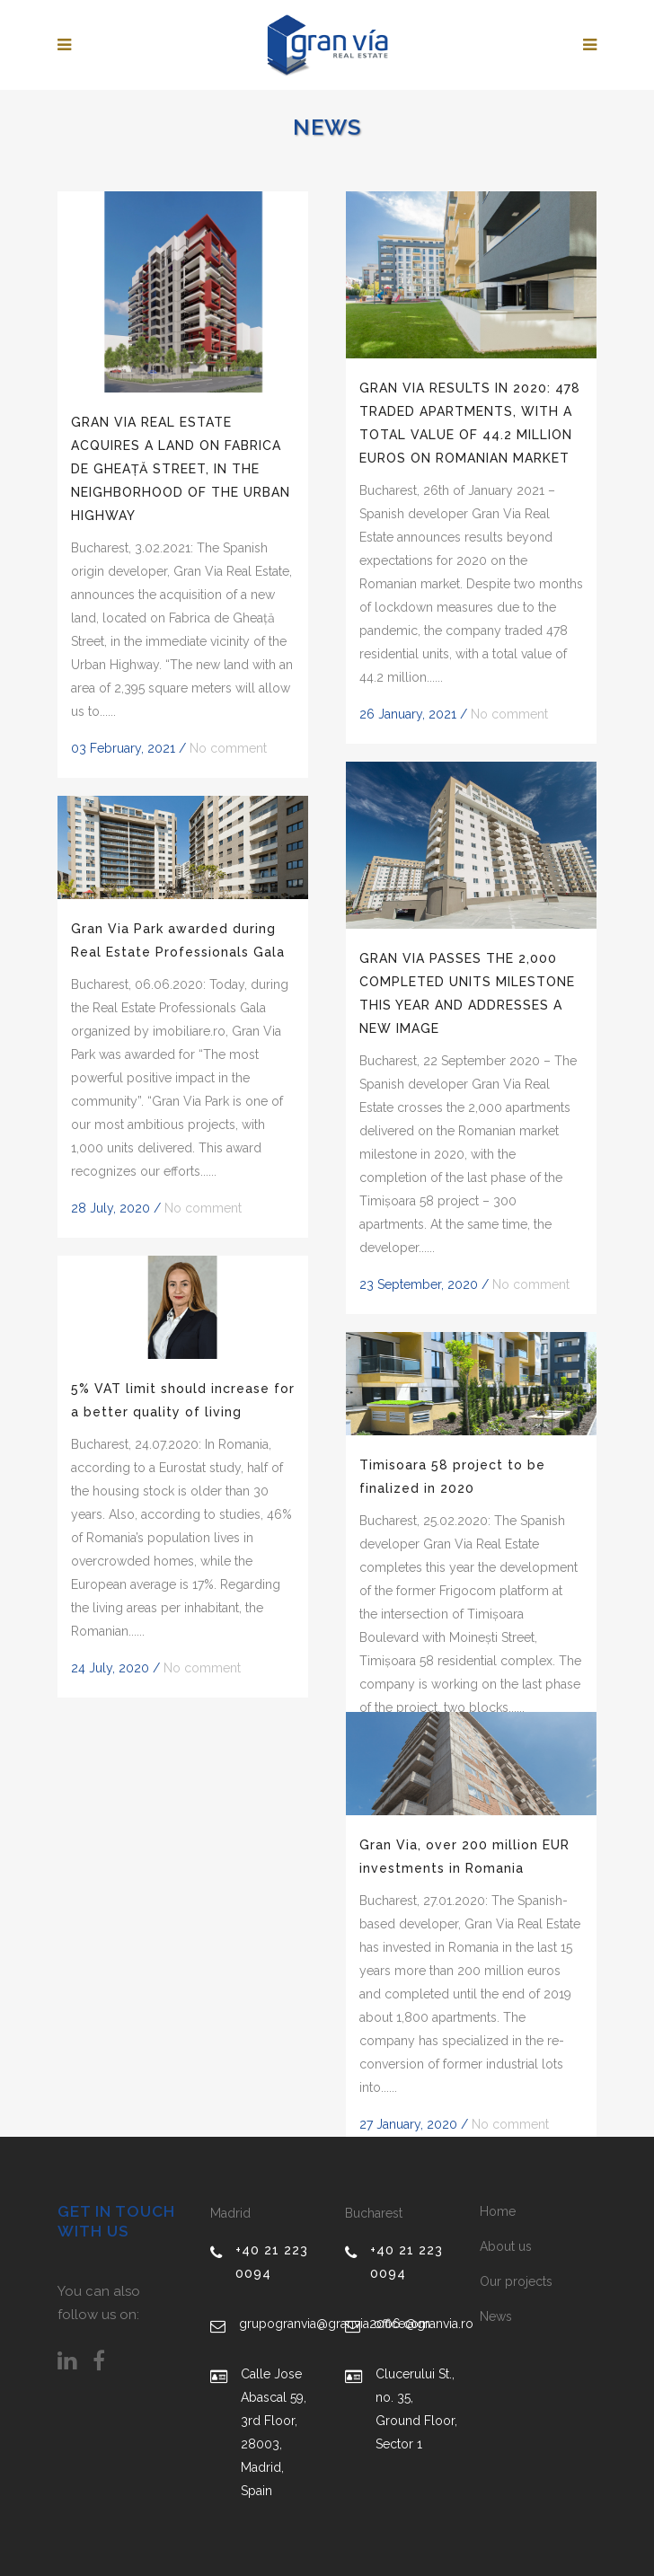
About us (506, 2246)
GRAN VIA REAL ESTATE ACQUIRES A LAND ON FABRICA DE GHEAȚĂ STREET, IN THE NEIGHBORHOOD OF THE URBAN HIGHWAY (180, 469)
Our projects (516, 2281)
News (496, 2316)
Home (498, 2211)
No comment (228, 748)
